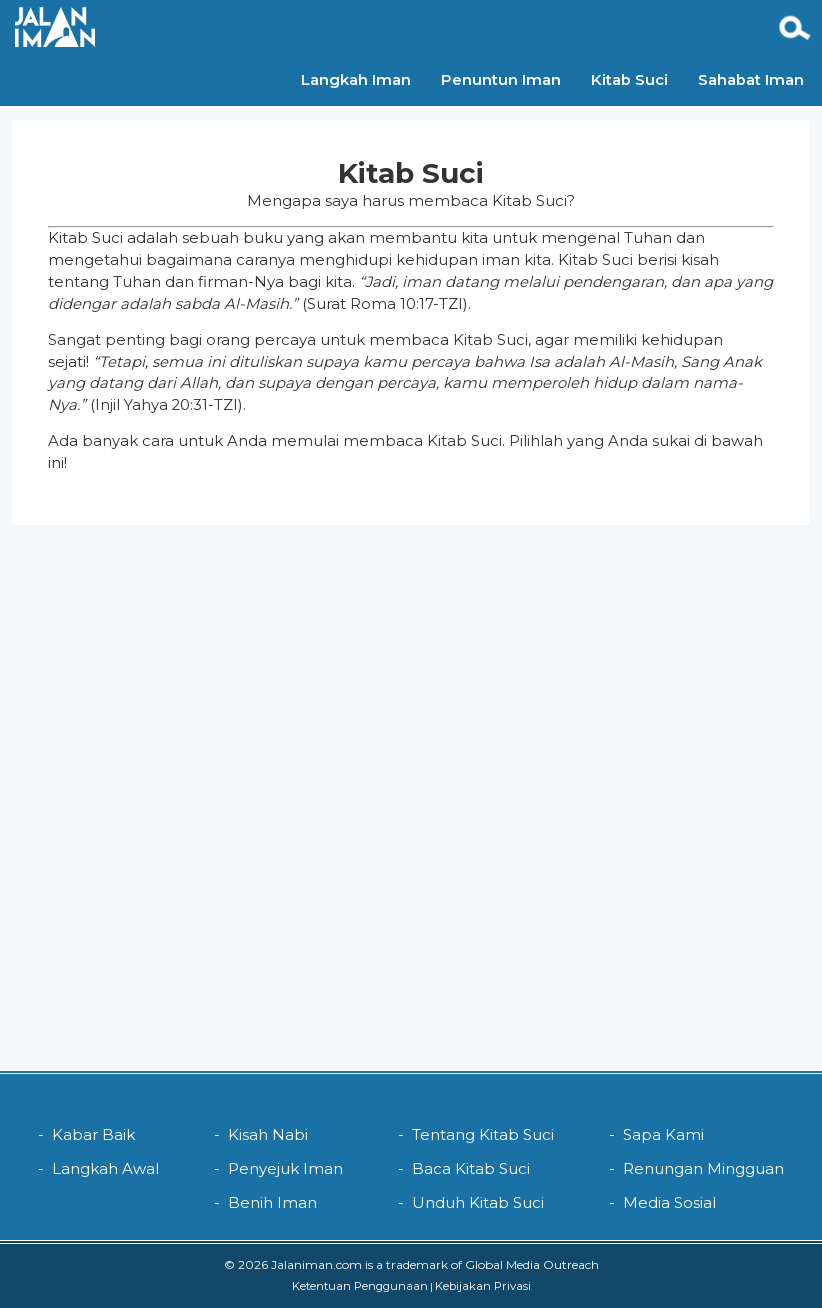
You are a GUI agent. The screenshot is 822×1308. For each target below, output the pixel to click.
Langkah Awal (105, 1168)
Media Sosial (669, 1202)
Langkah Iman (277, 26)
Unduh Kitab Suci (478, 1202)
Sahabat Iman (672, 26)
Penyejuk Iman (285, 1168)
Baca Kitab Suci (471, 1168)
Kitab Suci (550, 26)
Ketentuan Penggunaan (360, 1286)
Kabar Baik (93, 1134)
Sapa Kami (663, 1134)
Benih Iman (272, 1202)
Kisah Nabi (268, 1134)
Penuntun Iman (422, 26)
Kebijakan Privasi (483, 1286)
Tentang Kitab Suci (483, 1134)
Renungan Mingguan (703, 1168)
